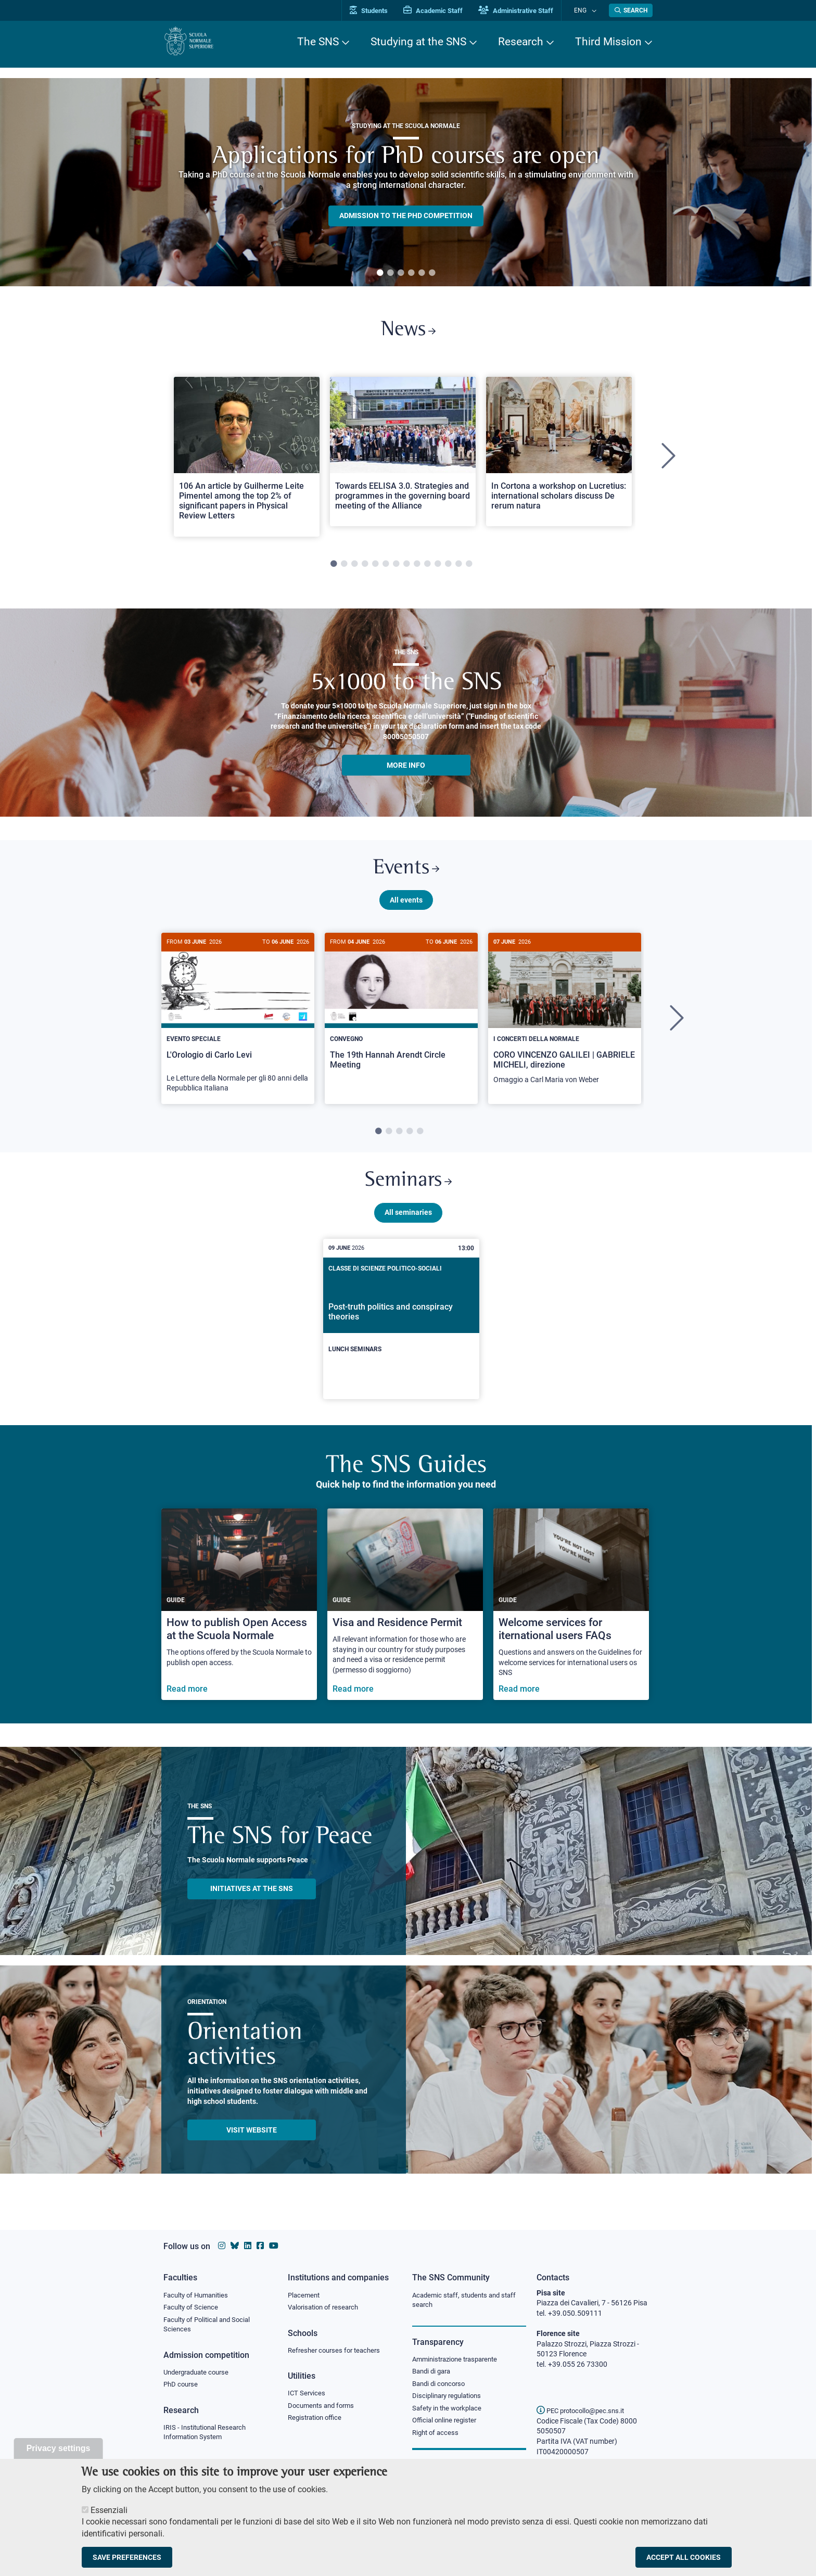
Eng (585, 10)
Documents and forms (324, 2408)
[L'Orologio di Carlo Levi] (237, 1026)
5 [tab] (421, 273)
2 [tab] (390, 273)
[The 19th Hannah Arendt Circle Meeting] (401, 1017)
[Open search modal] (631, 10)
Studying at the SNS (418, 41)
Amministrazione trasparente (459, 2360)
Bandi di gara (433, 2373)
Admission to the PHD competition (406, 215)
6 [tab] (432, 273)
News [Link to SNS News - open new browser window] (408, 332)
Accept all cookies (683, 2557)
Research (520, 41)
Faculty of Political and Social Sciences (210, 2326)
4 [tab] (411, 273)
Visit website (251, 2141)
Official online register (446, 2424)
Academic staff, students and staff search (468, 2300)
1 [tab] (380, 273)
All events (406, 907)
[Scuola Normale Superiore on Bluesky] (235, 2246)
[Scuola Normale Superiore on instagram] (221, 2246)
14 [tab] (469, 568)
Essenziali (109, 2510)
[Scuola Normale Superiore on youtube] (273, 2246)
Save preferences (127, 2557)
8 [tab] (406, 568)
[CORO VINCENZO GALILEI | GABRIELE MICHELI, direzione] (564, 1022)
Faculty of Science (192, 2308)
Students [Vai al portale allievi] (380, 11)
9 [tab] (417, 568)
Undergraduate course (199, 2374)
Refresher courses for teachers (337, 2351)
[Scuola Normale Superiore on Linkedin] (247, 2246)
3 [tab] (401, 273)
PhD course (181, 2387)
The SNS (318, 41)
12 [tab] (448, 568)
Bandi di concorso (441, 2386)
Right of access (437, 2437)
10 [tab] (427, 568)
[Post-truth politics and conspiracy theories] (401, 1330)
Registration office (317, 2421)
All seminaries (408, 1224)
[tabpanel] (406, 182)
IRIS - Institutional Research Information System (207, 2436)
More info (406, 769)
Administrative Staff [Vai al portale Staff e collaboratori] (526, 11)
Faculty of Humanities (198, 2295)
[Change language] (594, 10)
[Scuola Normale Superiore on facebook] (260, 2246)
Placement (305, 2295)
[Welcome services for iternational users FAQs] (571, 1616)
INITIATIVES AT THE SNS (251, 1900)
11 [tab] (437, 568)
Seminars (408, 1190)
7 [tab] (396, 568)
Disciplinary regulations (449, 2399)
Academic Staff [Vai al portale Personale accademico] (444, 11)
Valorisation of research (326, 2308)
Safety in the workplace (449, 2411)
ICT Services (307, 2395)
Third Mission (608, 41)
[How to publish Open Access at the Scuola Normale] (239, 1616)
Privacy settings (59, 2448)
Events (406, 874)
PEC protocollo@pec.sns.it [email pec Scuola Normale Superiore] (584, 2410)
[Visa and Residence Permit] (405, 1616)
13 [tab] (458, 568)
